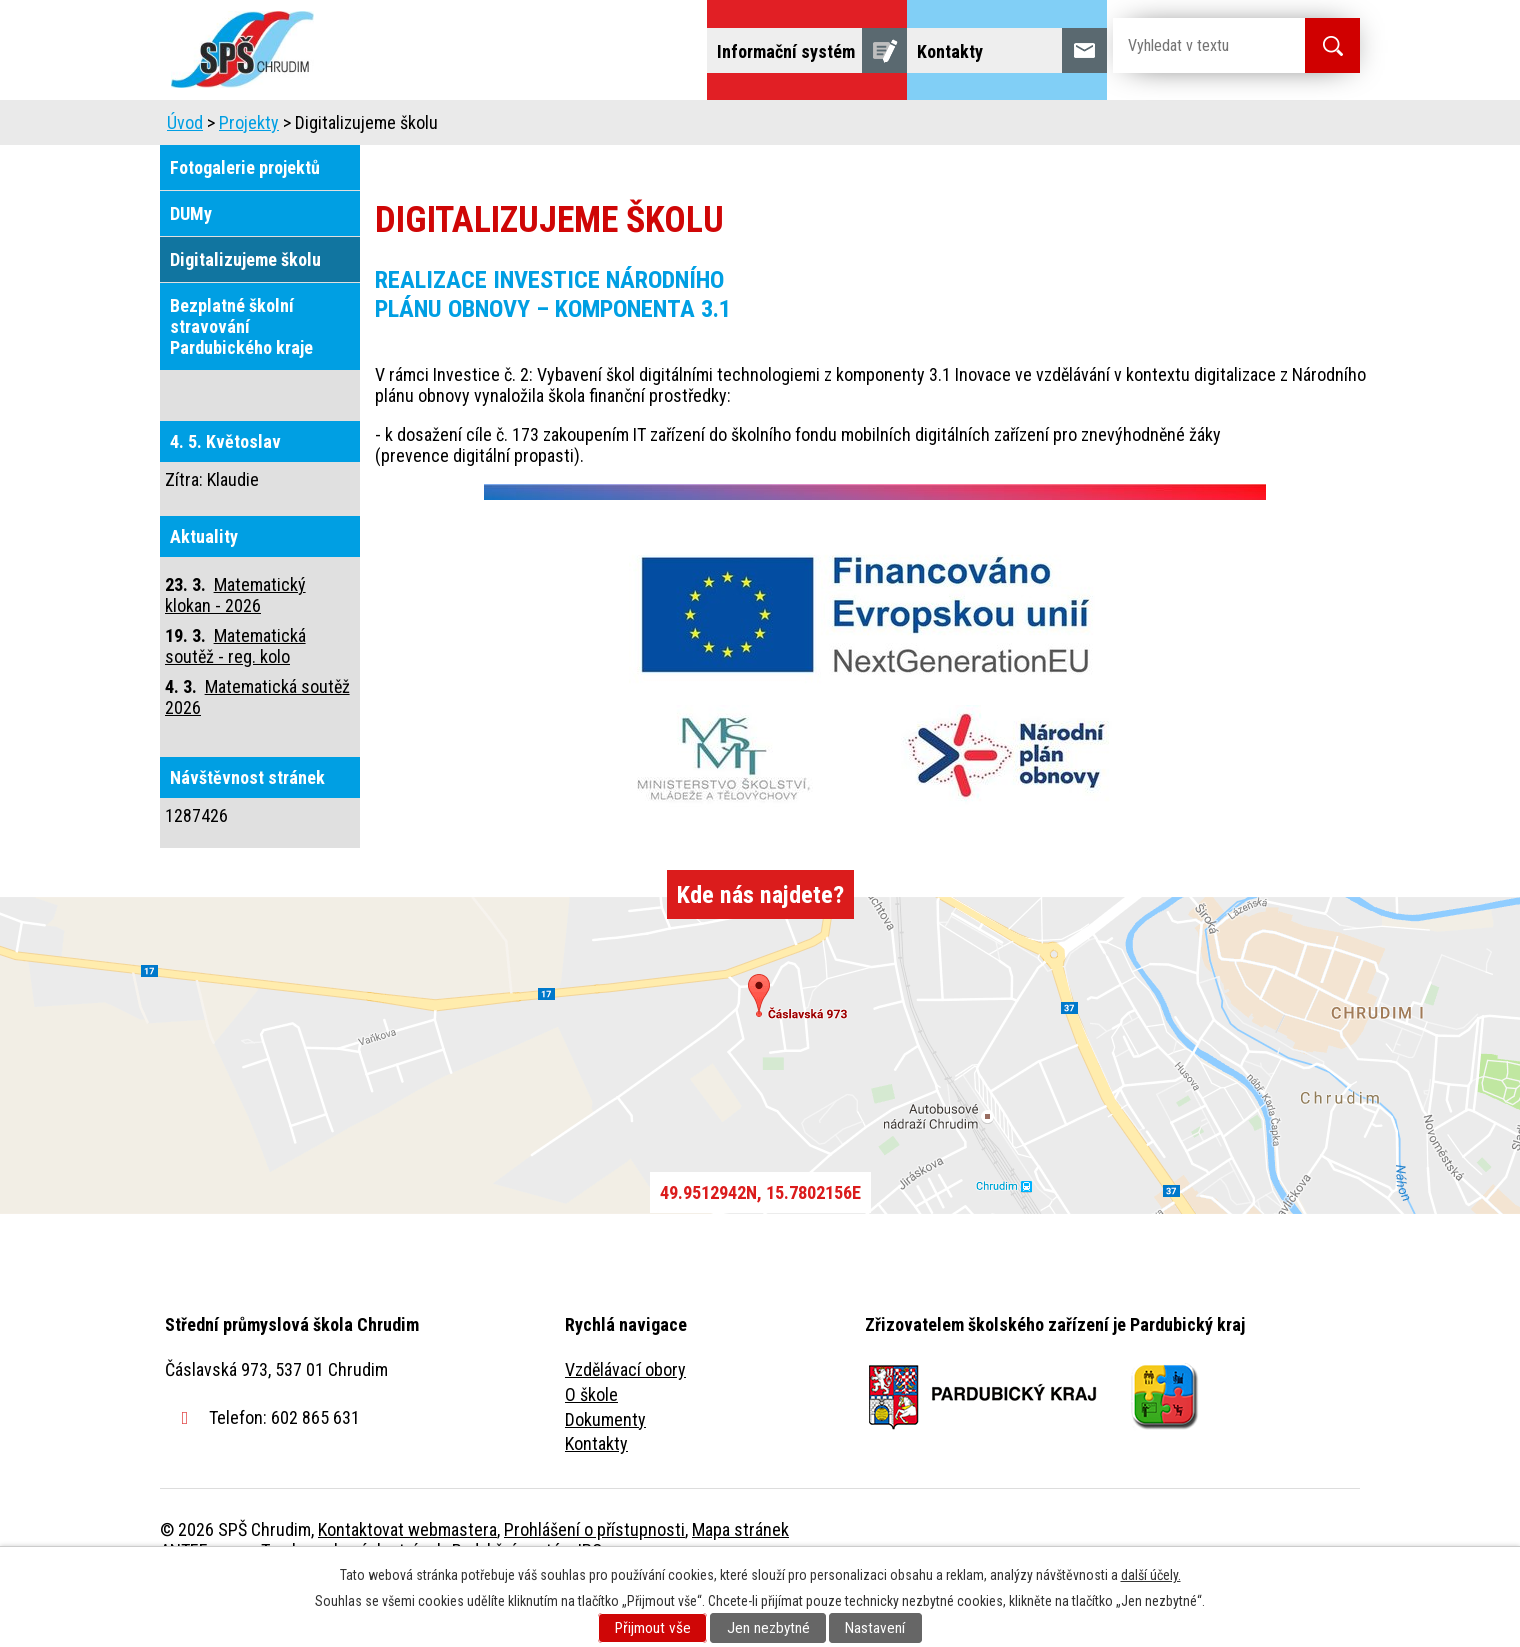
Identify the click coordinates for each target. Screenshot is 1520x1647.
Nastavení (875, 1628)
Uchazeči (493, 127)
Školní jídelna (777, 127)
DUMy (191, 269)
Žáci (886, 127)
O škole (591, 1450)
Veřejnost (980, 127)
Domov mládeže (627, 127)
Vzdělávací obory (625, 1425)
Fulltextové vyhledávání (1250, 127)
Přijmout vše (653, 1628)
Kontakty (596, 1499)
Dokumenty (605, 1475)
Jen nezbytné (768, 1628)
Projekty (1088, 127)
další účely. (1151, 1575)
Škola (396, 127)
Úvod (314, 127)
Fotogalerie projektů (245, 223)
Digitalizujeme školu (245, 315)
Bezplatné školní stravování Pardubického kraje (241, 382)
